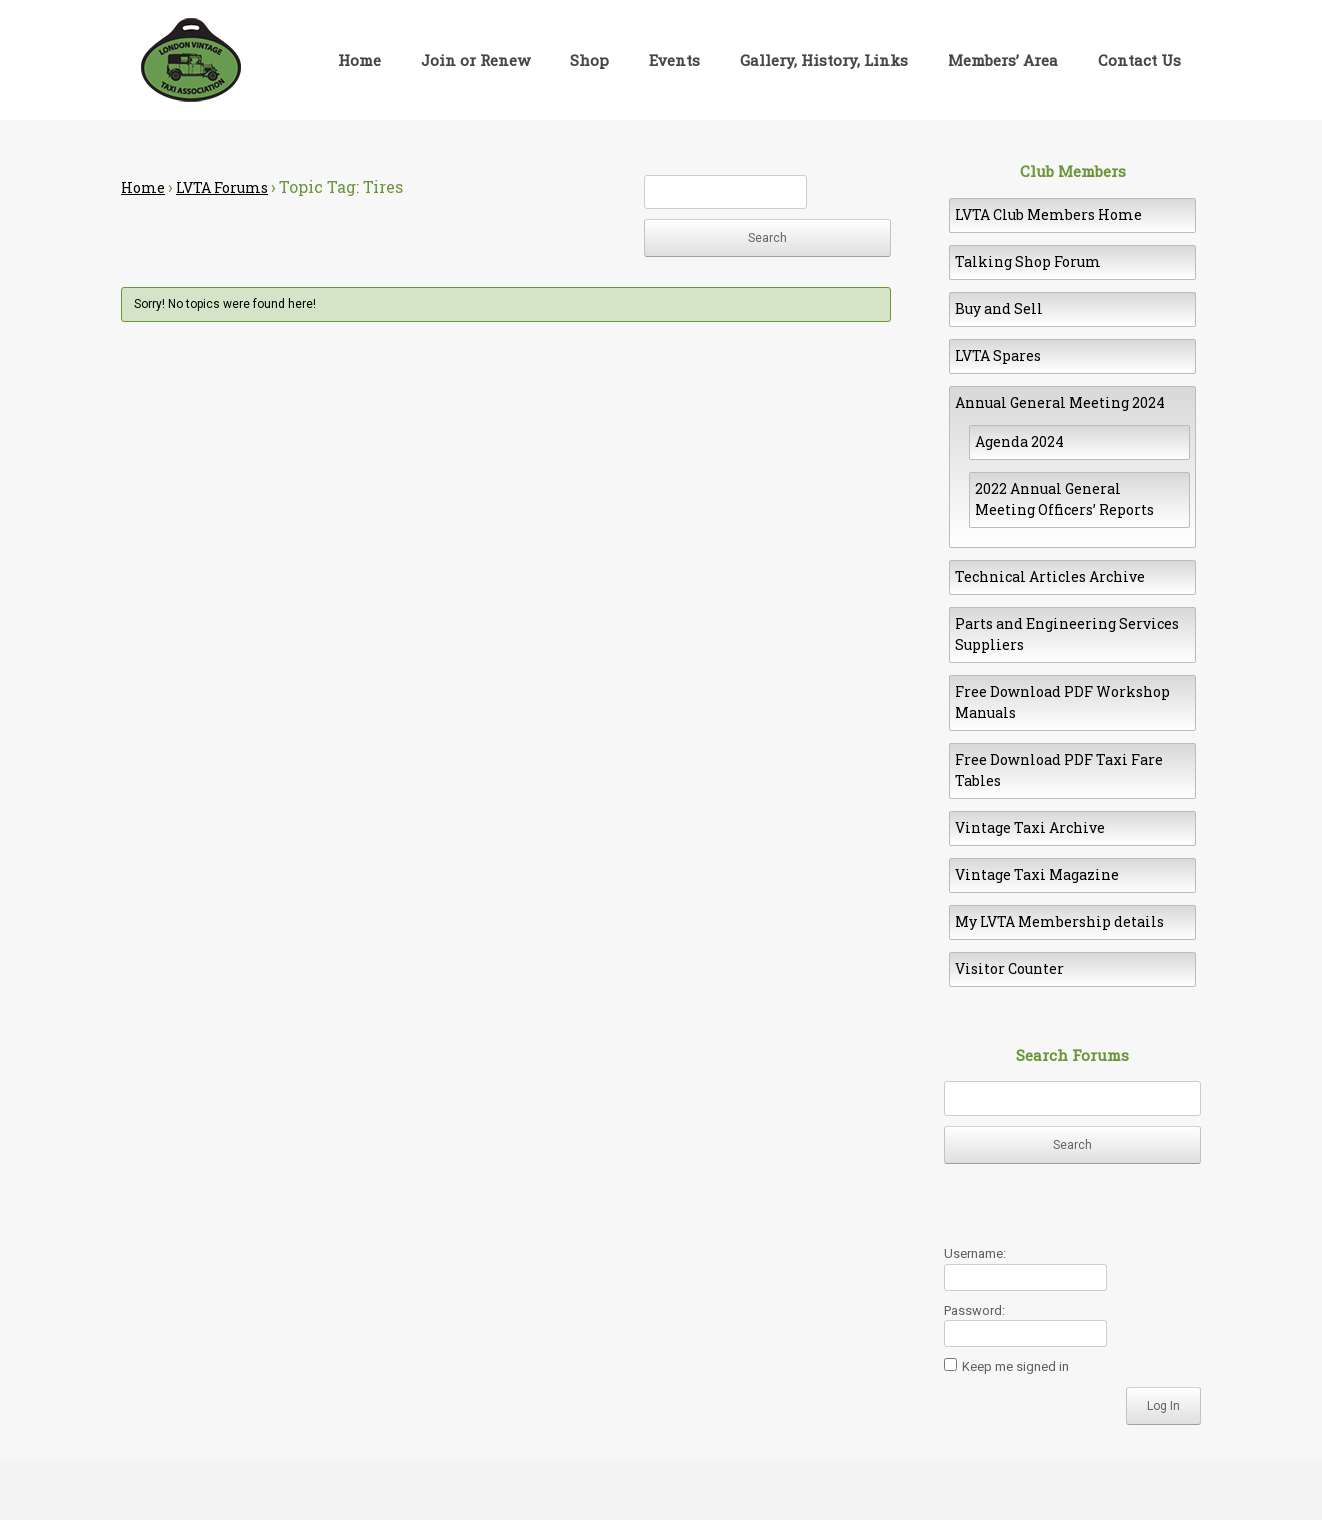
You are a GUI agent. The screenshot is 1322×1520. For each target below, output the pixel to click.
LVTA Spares (998, 355)
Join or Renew (475, 60)
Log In (1163, 1406)
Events (674, 60)
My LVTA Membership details (1059, 921)
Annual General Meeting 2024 (1060, 402)
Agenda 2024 (1019, 441)
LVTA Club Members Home (1048, 214)
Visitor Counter (1009, 968)
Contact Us (1139, 60)
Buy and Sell (999, 308)
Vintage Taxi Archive (1030, 827)
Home (359, 60)
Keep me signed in (1015, 1366)
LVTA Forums (222, 187)
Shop (589, 60)
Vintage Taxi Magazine (1037, 874)
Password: (974, 1310)
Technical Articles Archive (1050, 576)
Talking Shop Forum (1028, 261)
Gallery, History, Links (824, 60)
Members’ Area (1003, 60)
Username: (975, 1253)
